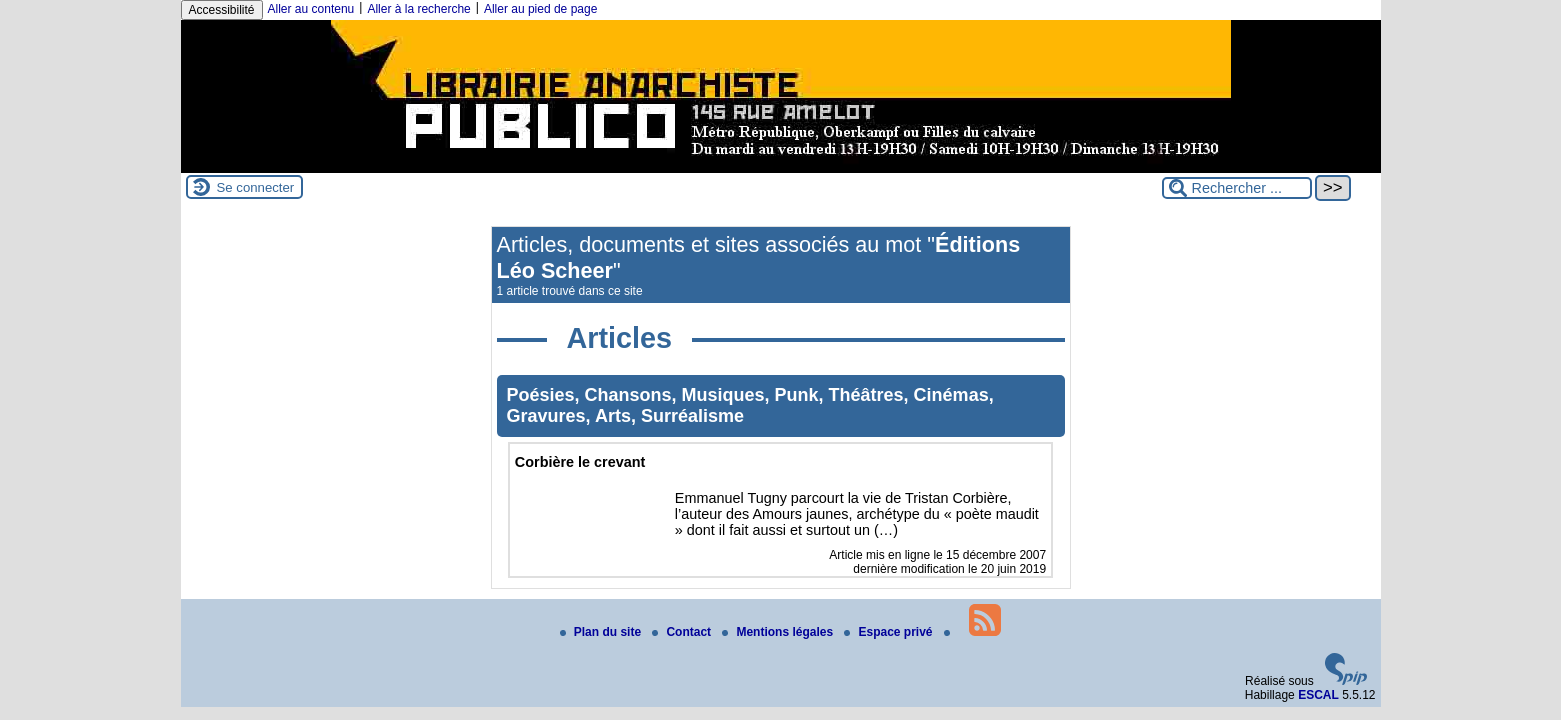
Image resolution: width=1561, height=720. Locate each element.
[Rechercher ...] (1237, 188)
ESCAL (1318, 695)
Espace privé (889, 632)
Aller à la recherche (418, 9)
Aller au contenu (311, 9)
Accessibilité (222, 10)
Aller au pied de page (540, 9)
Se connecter (256, 187)
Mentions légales (779, 632)
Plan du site (602, 632)
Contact (683, 632)
